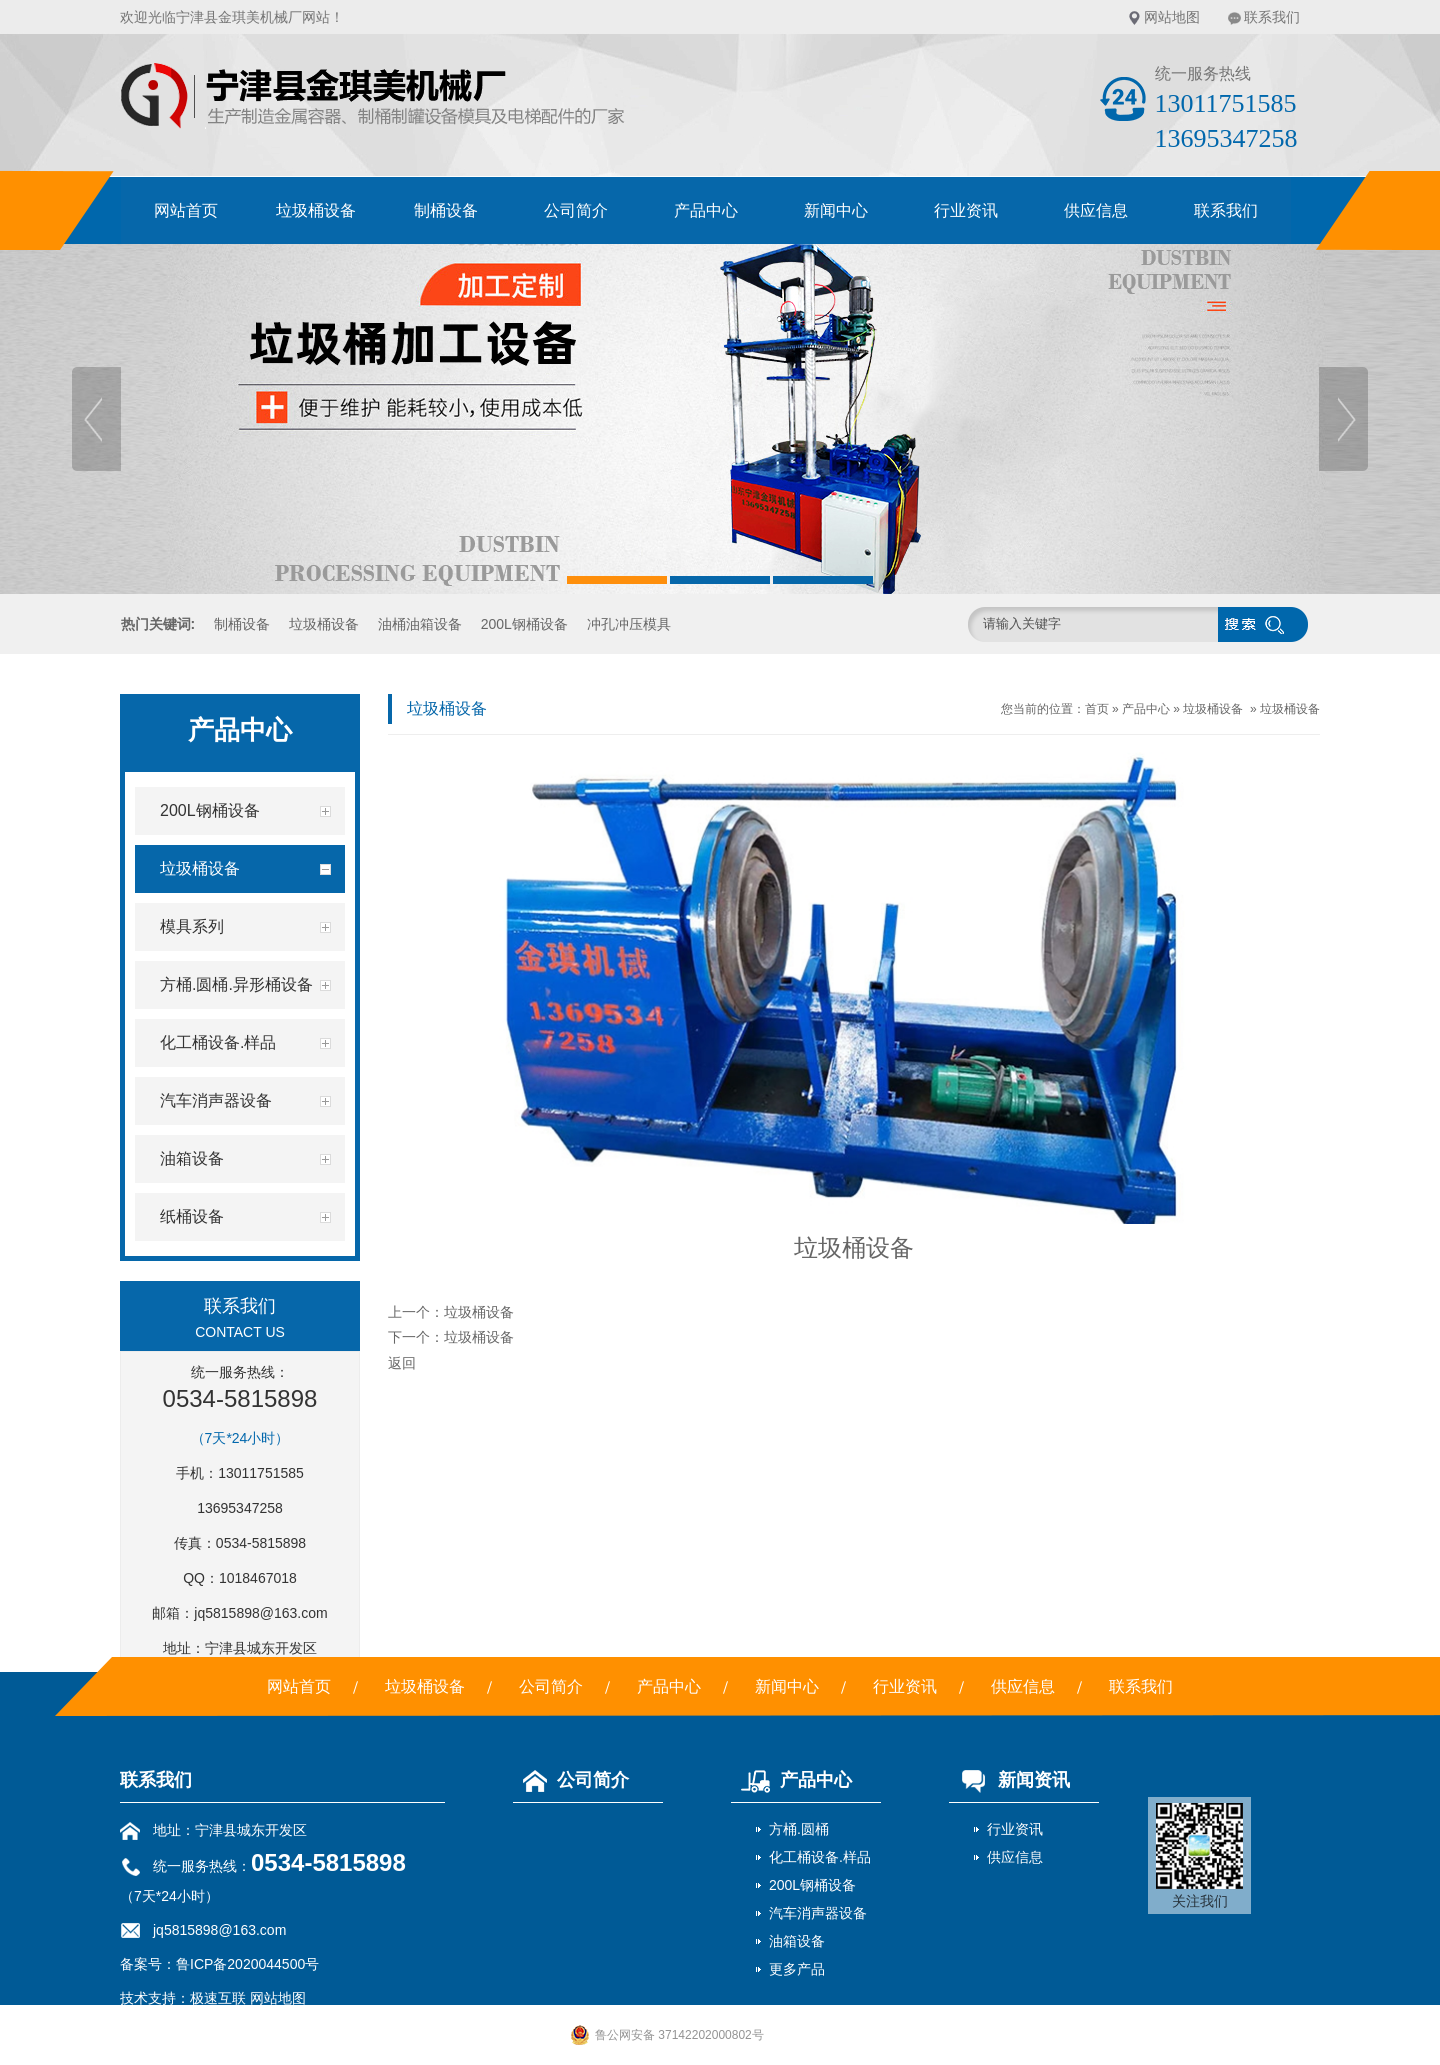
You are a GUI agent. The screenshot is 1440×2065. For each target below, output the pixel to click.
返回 (402, 1363)
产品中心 (706, 210)
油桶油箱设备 (420, 624)
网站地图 (1172, 17)
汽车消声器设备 (818, 1913)
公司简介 (576, 210)
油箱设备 (797, 1941)
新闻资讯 (1009, 1780)
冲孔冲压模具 (629, 624)
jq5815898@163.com (260, 1613)
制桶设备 (446, 210)
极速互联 (218, 1998)
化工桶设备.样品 (820, 1857)
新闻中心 (836, 210)
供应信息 (1096, 210)
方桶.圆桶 (799, 1829)
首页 (1097, 709)
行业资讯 (966, 210)
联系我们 (1272, 17)
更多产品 (797, 1969)
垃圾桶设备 (316, 210)
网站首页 (186, 210)
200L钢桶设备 (524, 624)
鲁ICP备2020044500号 (247, 1964)
